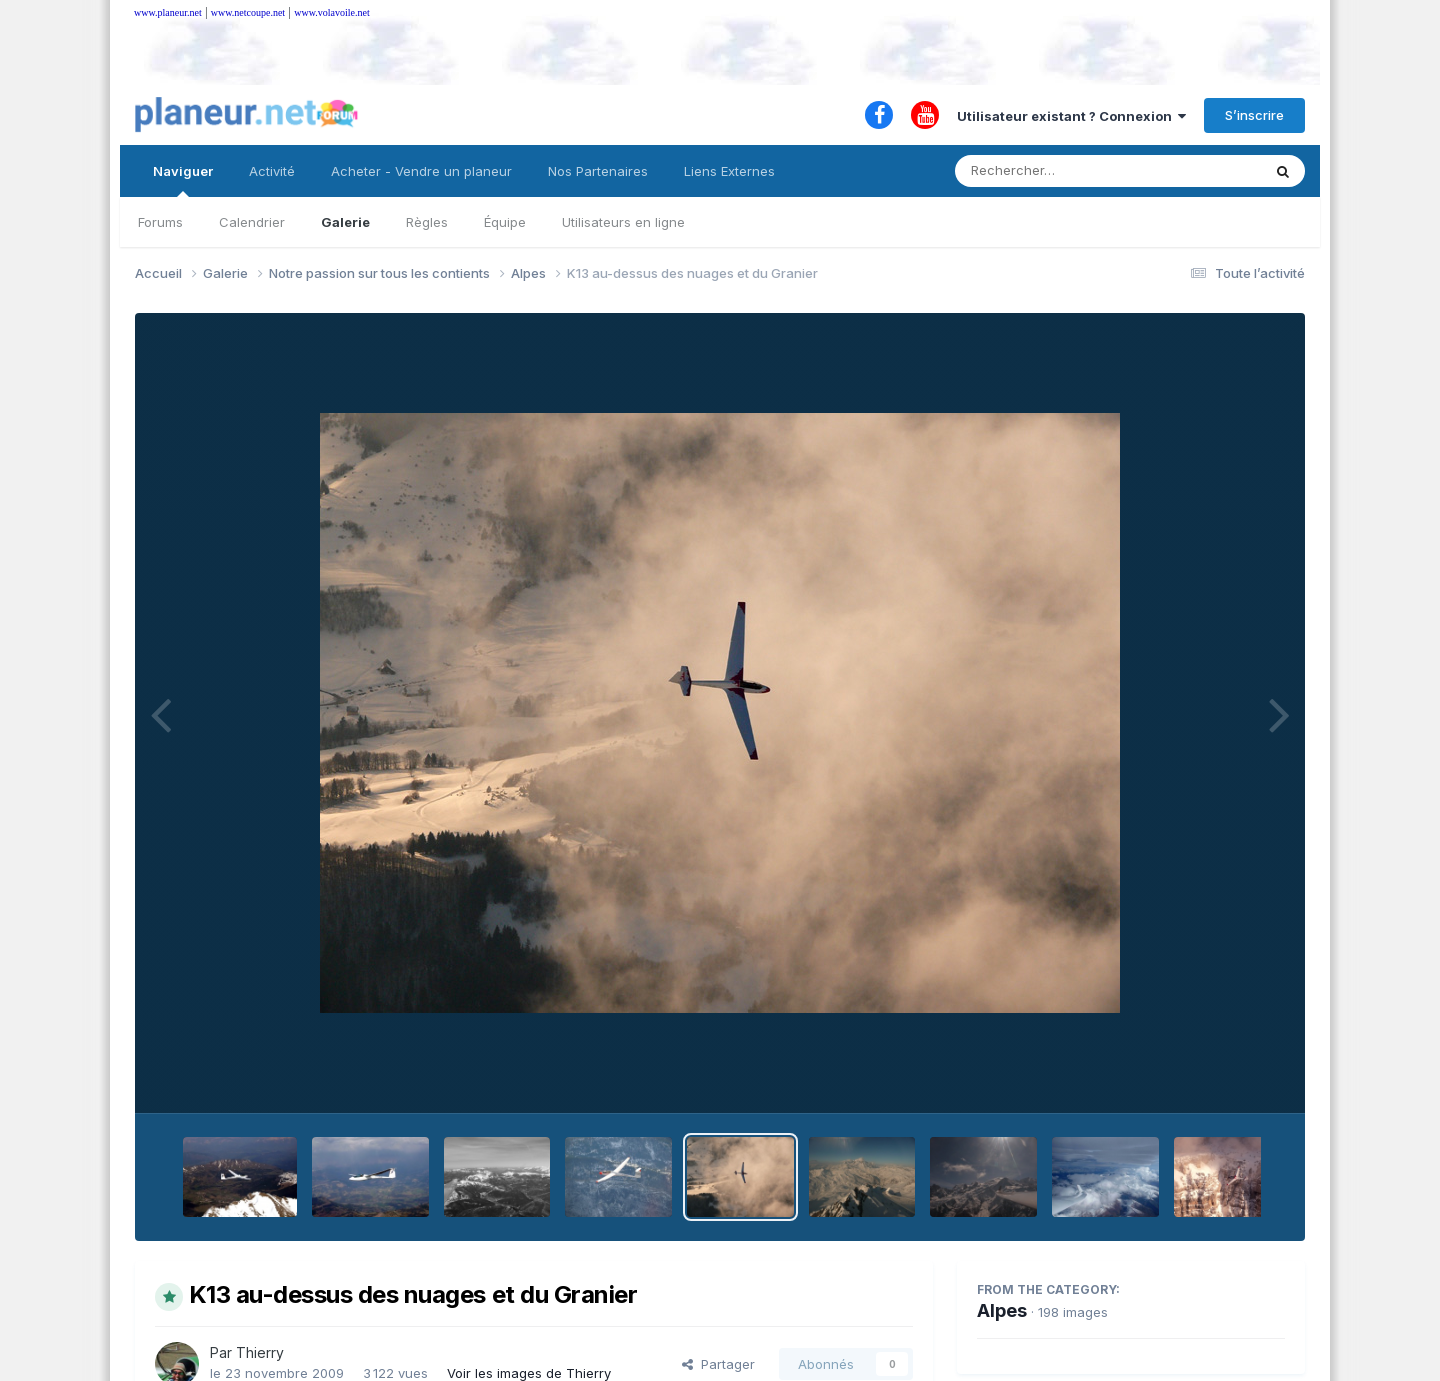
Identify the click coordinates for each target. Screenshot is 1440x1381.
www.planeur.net (168, 12)
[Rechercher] (1050, 171)
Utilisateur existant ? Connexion (1071, 116)
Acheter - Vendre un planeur (421, 171)
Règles (427, 222)
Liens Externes (729, 171)
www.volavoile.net (331, 12)
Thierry (260, 1352)
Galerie (345, 222)
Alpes (1002, 1310)
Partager (718, 1364)
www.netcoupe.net (248, 12)
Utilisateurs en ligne (623, 222)
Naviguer (183, 180)
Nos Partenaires (598, 171)
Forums (160, 222)
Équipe (505, 222)
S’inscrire (1254, 115)
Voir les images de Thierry (529, 1373)
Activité (272, 171)
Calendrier (252, 222)
